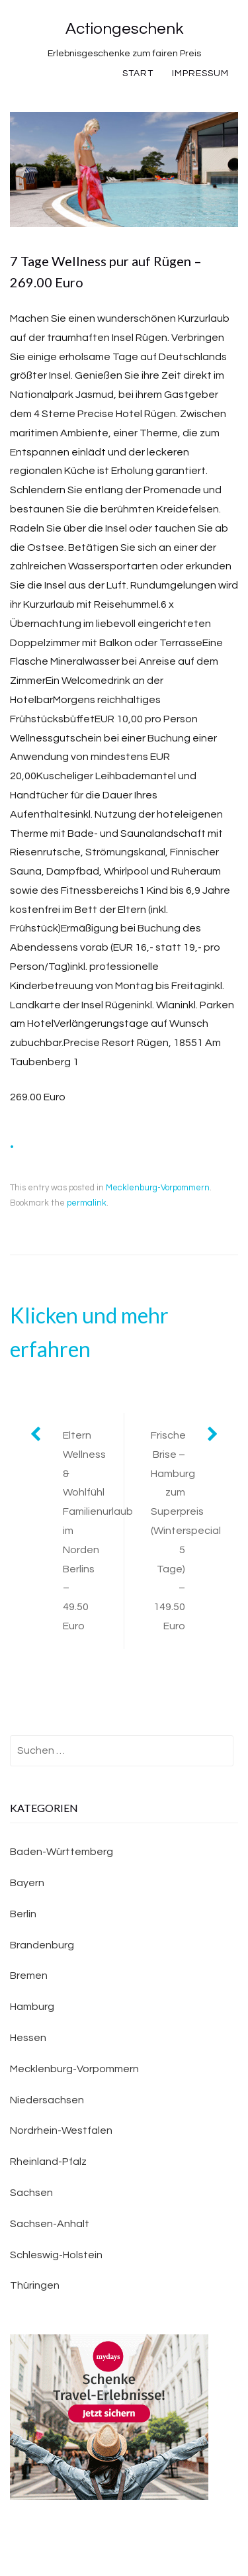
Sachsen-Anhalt (49, 2223)
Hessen (28, 2037)
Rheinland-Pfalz (48, 2161)
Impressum (200, 73)
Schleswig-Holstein (56, 2255)
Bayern (27, 1883)
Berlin (23, 1914)
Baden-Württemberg (61, 1851)
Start (137, 73)
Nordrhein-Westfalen (61, 2130)
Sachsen (31, 2192)
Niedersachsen (47, 2100)
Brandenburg (42, 1945)
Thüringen (35, 2285)
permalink (86, 1203)
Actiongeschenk (124, 29)
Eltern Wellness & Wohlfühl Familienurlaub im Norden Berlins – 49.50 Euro (93, 1530)
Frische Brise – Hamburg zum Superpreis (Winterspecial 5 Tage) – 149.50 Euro (186, 1530)
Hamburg (32, 2006)
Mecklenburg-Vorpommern (158, 1187)
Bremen (29, 1975)
